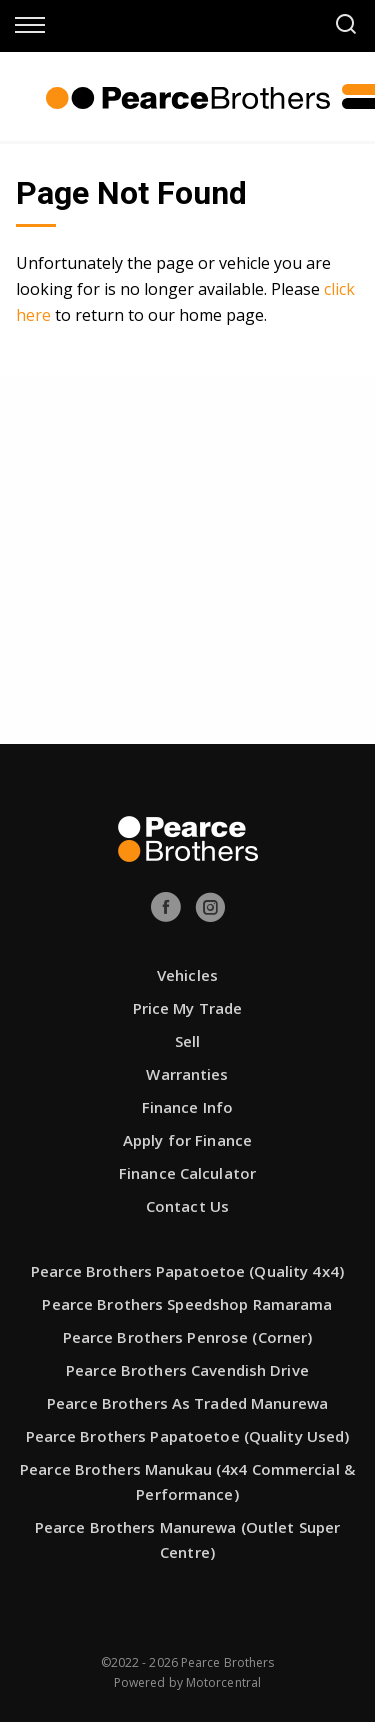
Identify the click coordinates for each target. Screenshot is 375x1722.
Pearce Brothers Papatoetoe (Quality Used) (188, 1436)
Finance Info (187, 1107)
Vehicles (187, 975)
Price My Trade (188, 1008)
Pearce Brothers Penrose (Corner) (188, 1337)
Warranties (187, 1074)
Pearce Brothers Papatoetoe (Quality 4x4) (187, 1271)
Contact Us (187, 1206)
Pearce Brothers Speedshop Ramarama (187, 1304)
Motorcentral (223, 1682)
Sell (187, 1041)
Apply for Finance (187, 1140)
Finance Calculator (187, 1173)
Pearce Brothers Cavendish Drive (187, 1370)
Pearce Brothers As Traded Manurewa (187, 1403)
